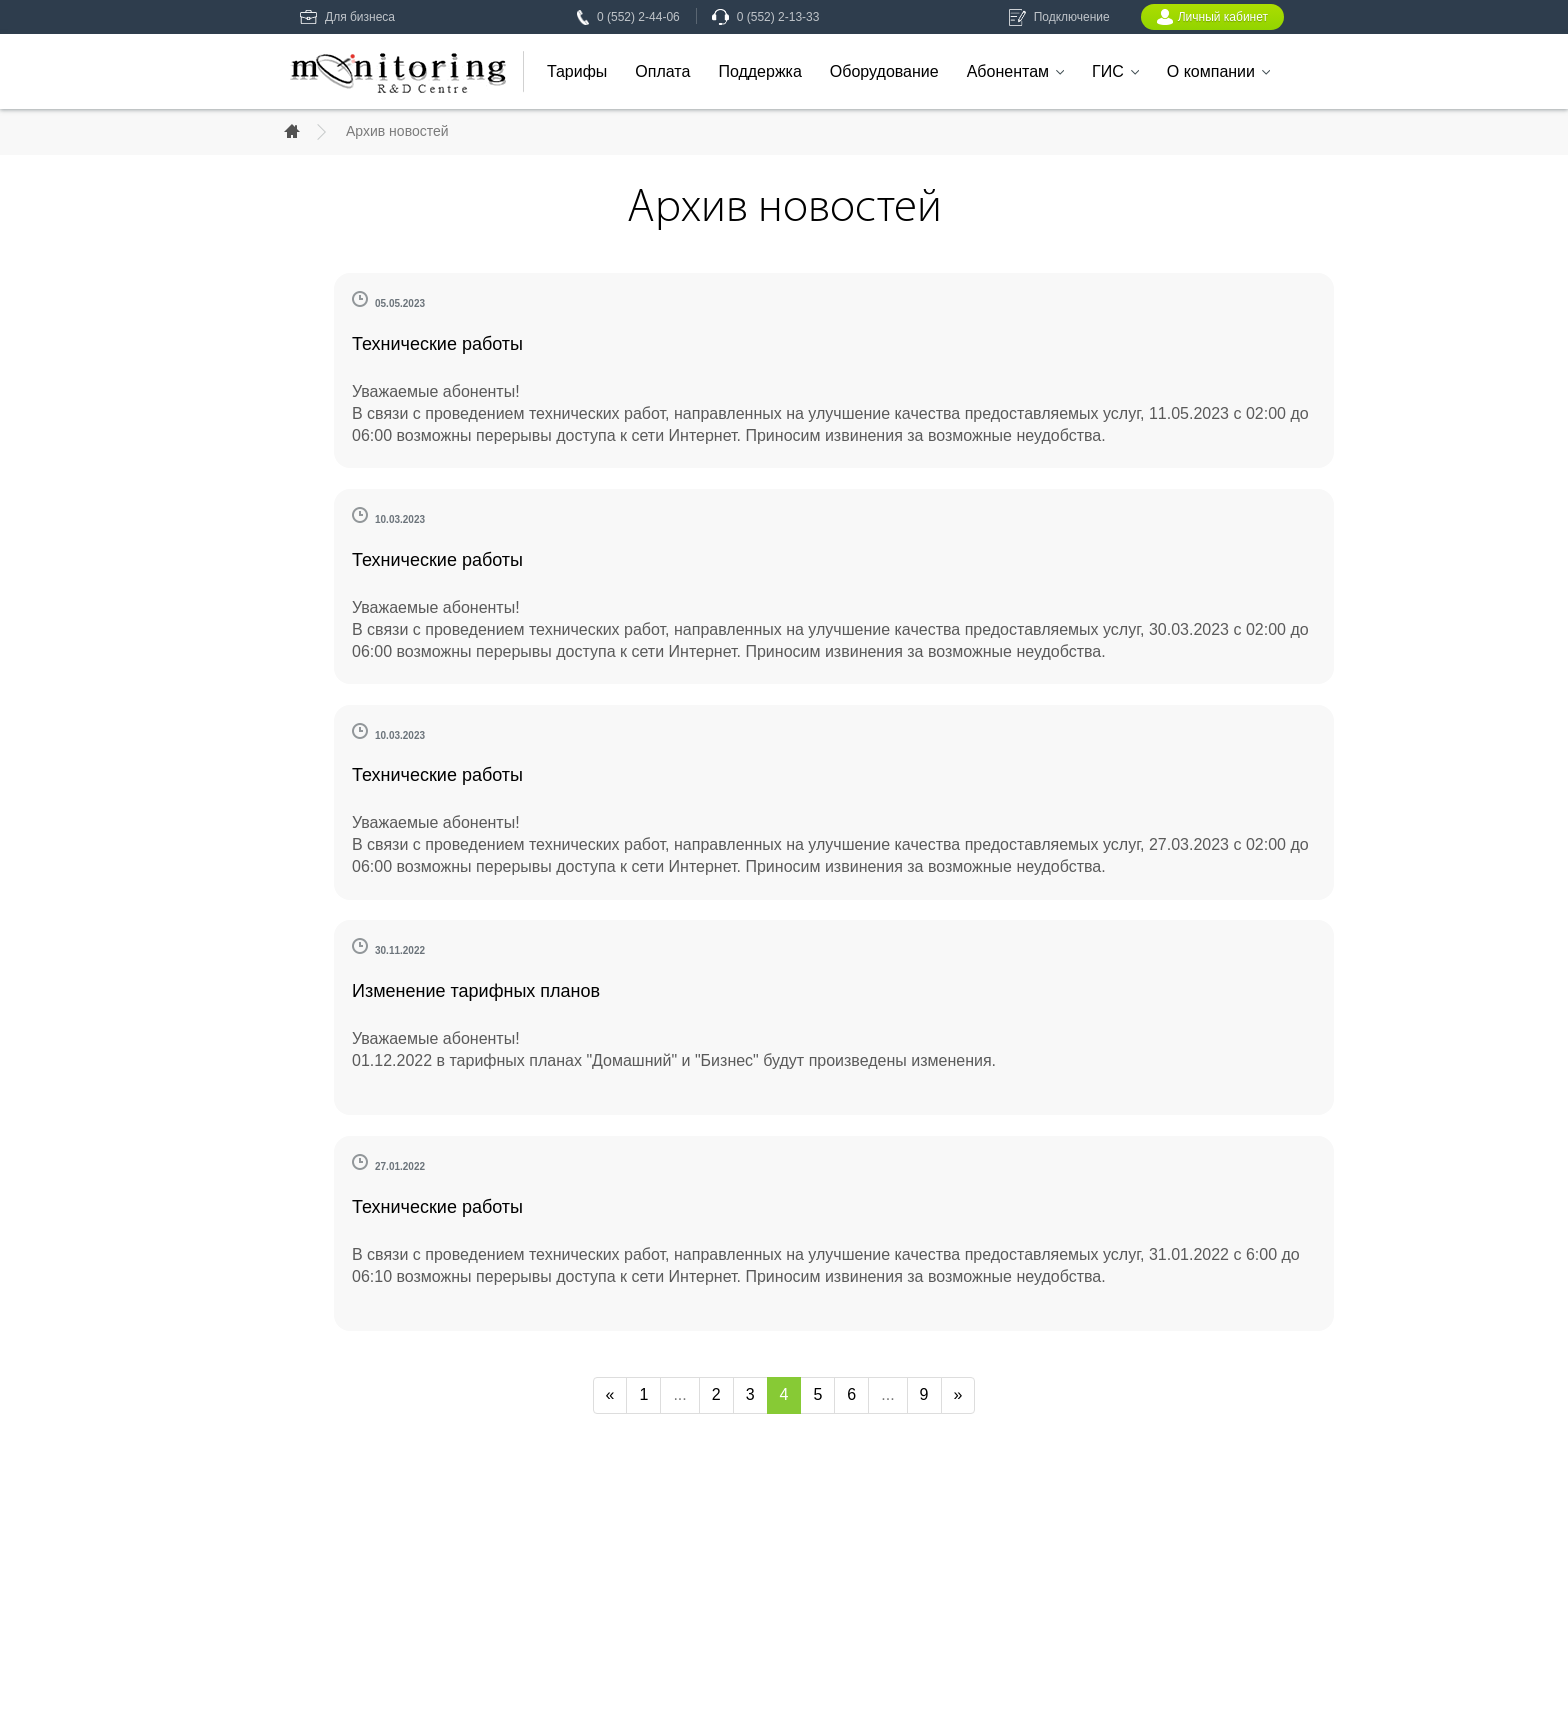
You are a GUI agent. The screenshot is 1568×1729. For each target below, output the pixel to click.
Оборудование (884, 71)
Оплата (662, 71)
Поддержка (759, 71)
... (679, 1394)
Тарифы (577, 71)
